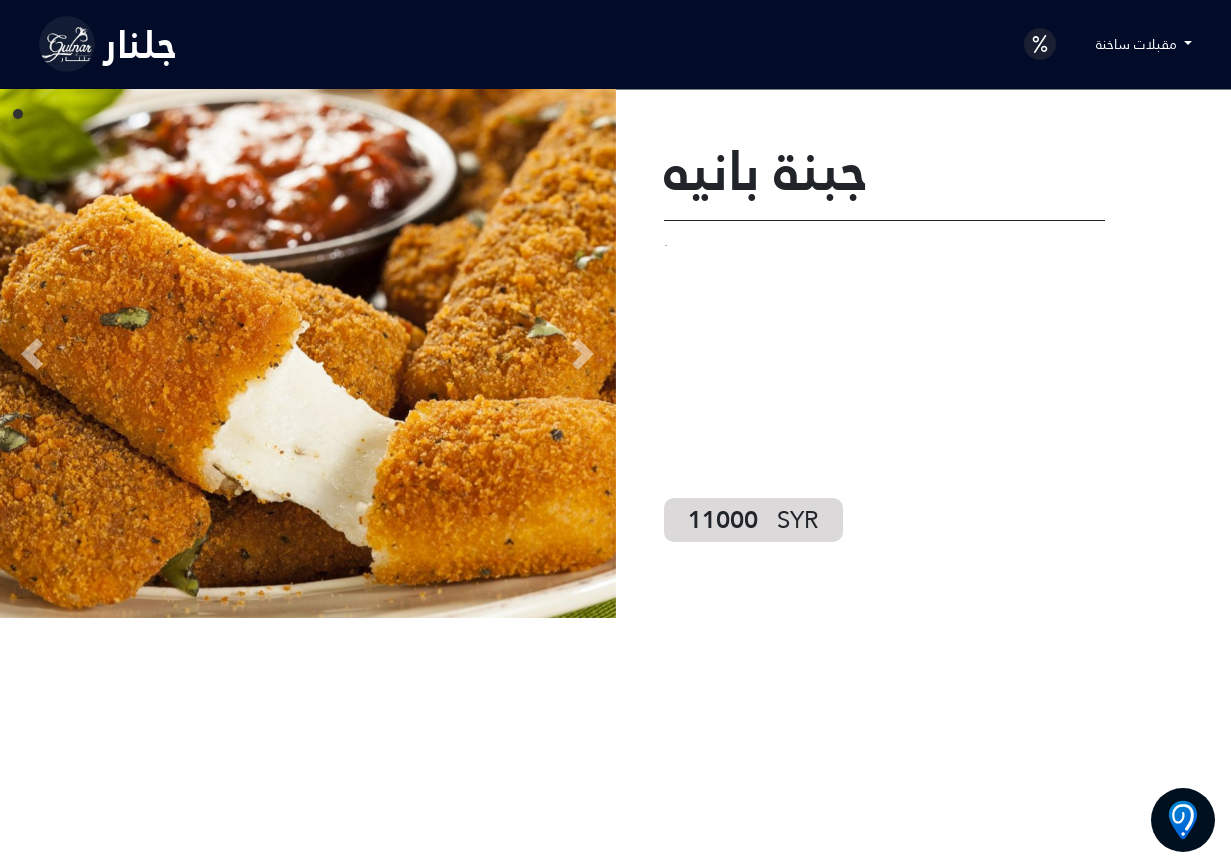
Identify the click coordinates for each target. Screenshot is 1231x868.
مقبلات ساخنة (1138, 44)
